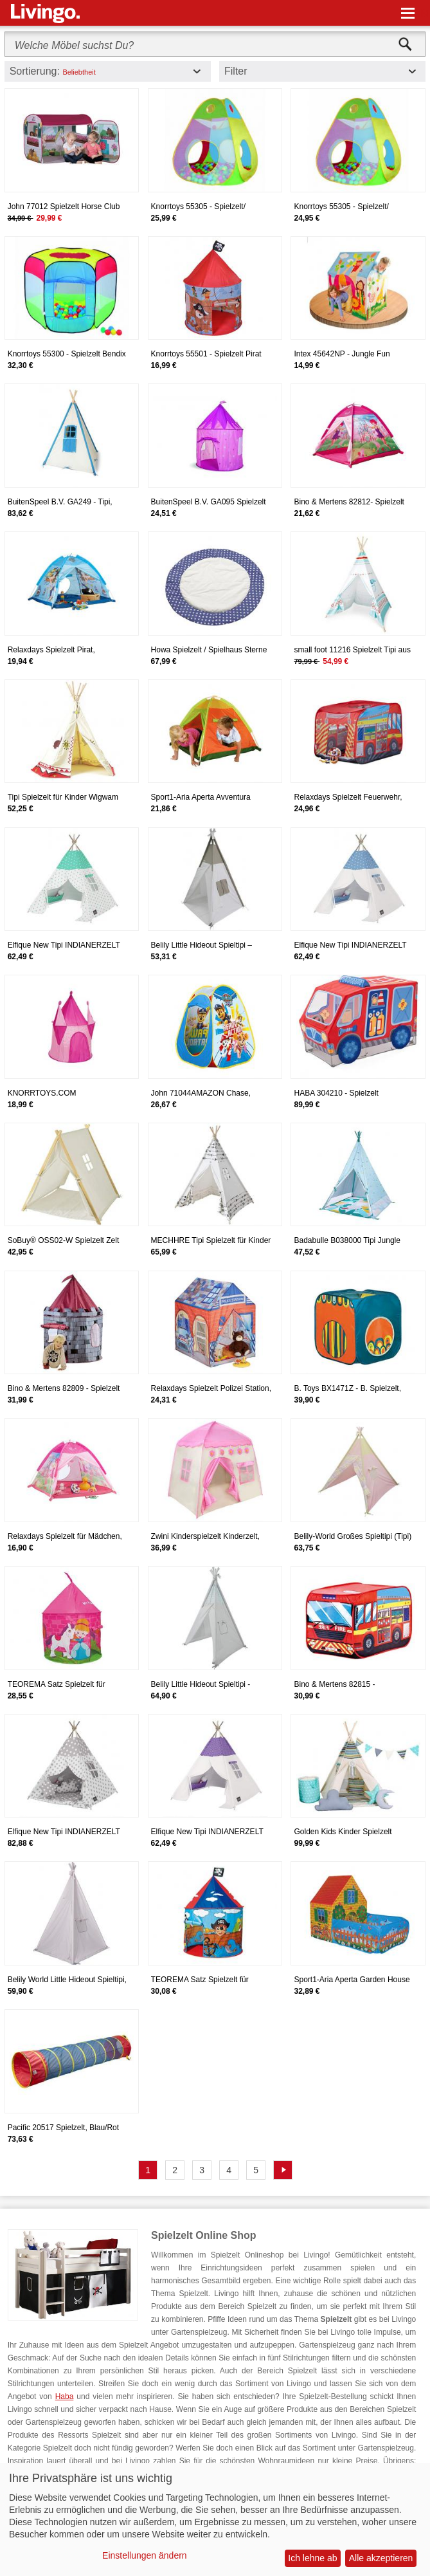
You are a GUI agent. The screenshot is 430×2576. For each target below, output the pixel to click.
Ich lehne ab (312, 2558)
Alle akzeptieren (381, 2558)
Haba (64, 2396)
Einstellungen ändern (144, 2555)
